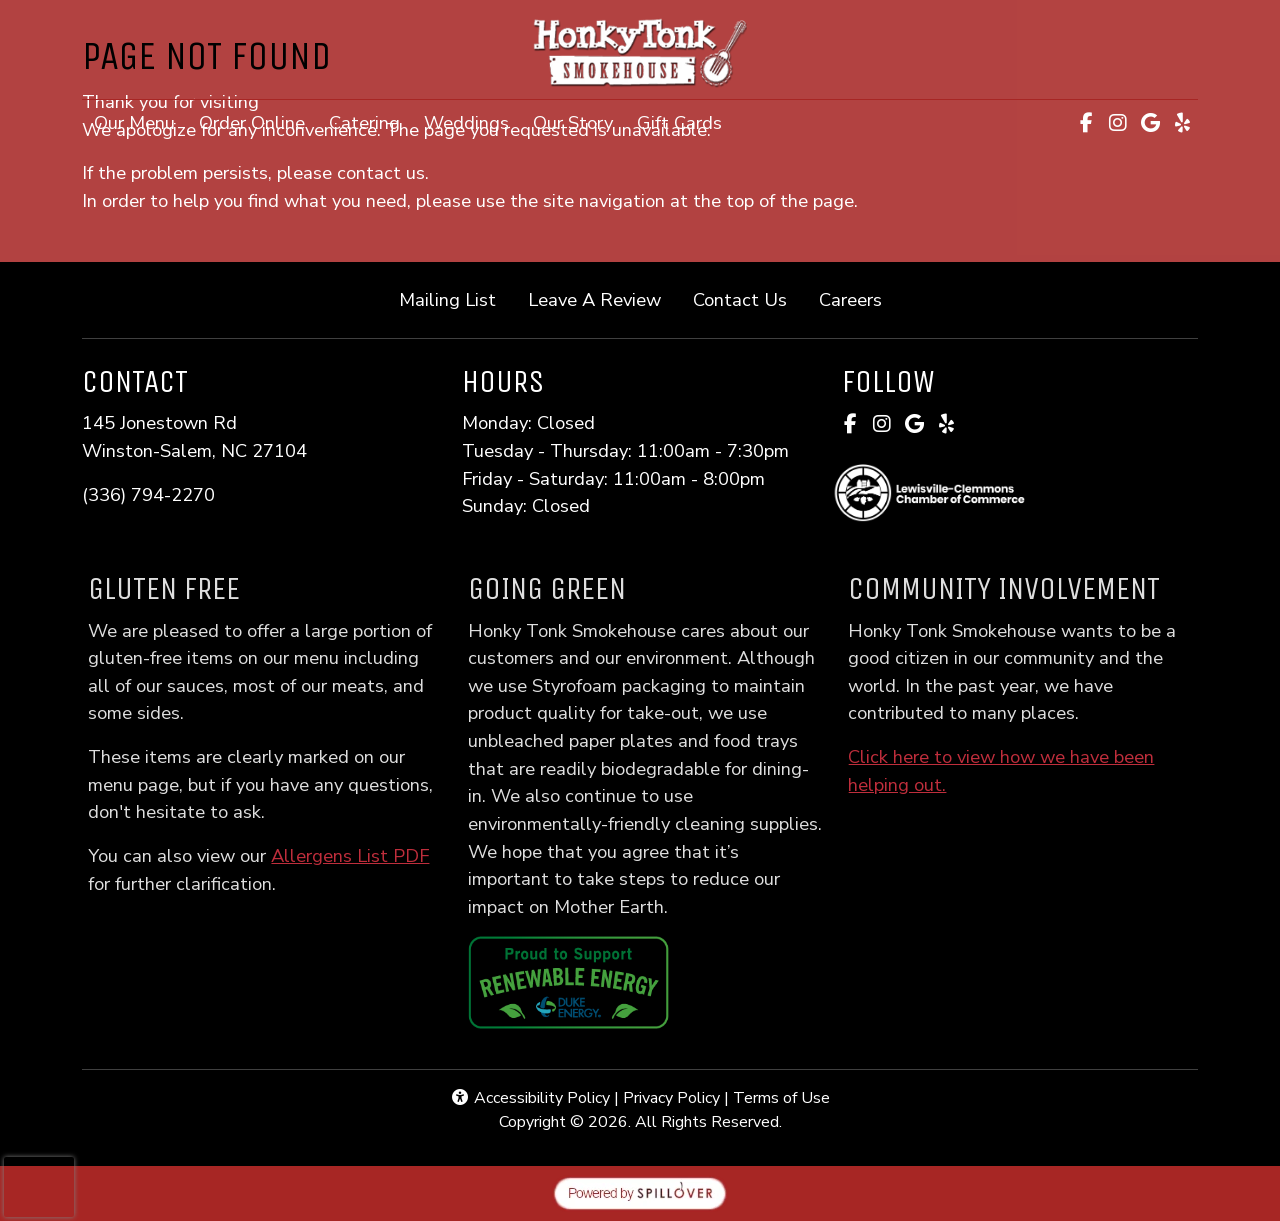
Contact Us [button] (748, 298)
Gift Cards (685, 121)
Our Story (573, 122)
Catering (364, 122)
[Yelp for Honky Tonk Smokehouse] (1182, 123)
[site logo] (640, 51)
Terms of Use (781, 1098)
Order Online (258, 121)
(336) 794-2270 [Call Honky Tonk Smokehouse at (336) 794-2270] (148, 494)
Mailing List (447, 299)
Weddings (466, 122)
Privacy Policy (671, 1098)
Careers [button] (858, 298)
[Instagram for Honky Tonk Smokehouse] (1118, 123)
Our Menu (134, 122)
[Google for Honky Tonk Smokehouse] (1150, 123)
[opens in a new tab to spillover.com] (640, 1191)
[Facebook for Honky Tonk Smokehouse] (1086, 123)
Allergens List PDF (377, 855)
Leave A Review (602, 298)
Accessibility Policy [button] (530, 1098)
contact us (381, 172)
